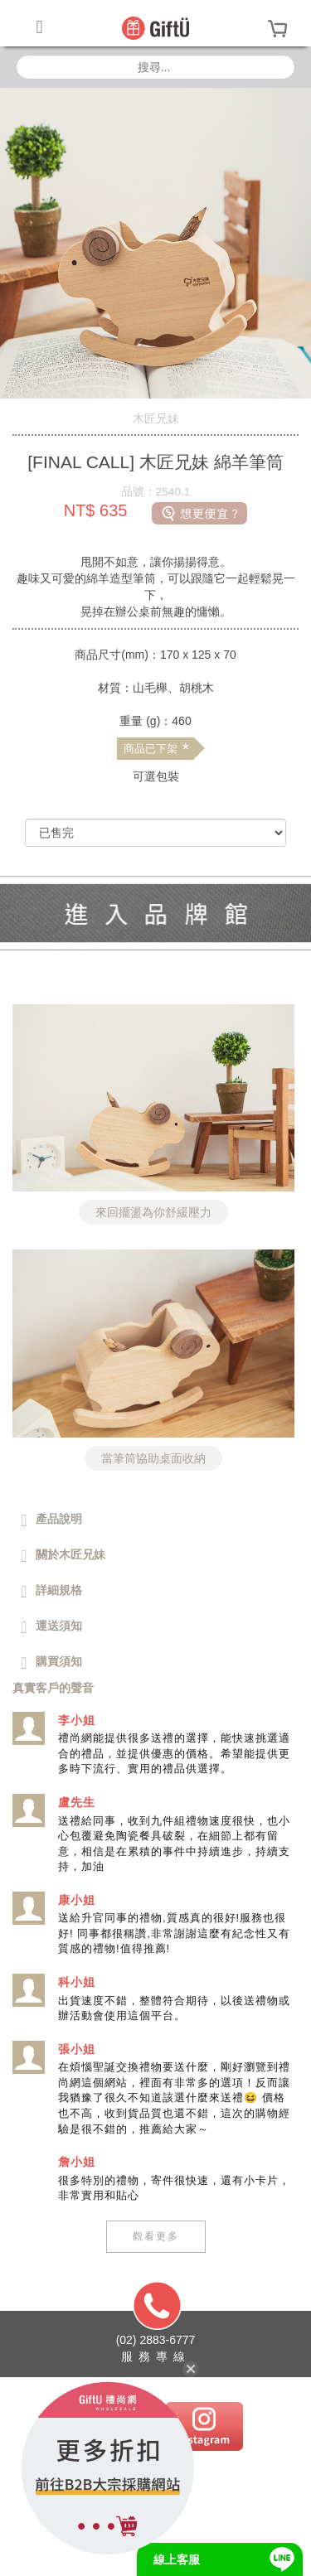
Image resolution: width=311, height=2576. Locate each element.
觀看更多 (156, 2236)
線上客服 (176, 2559)
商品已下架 (156, 749)
